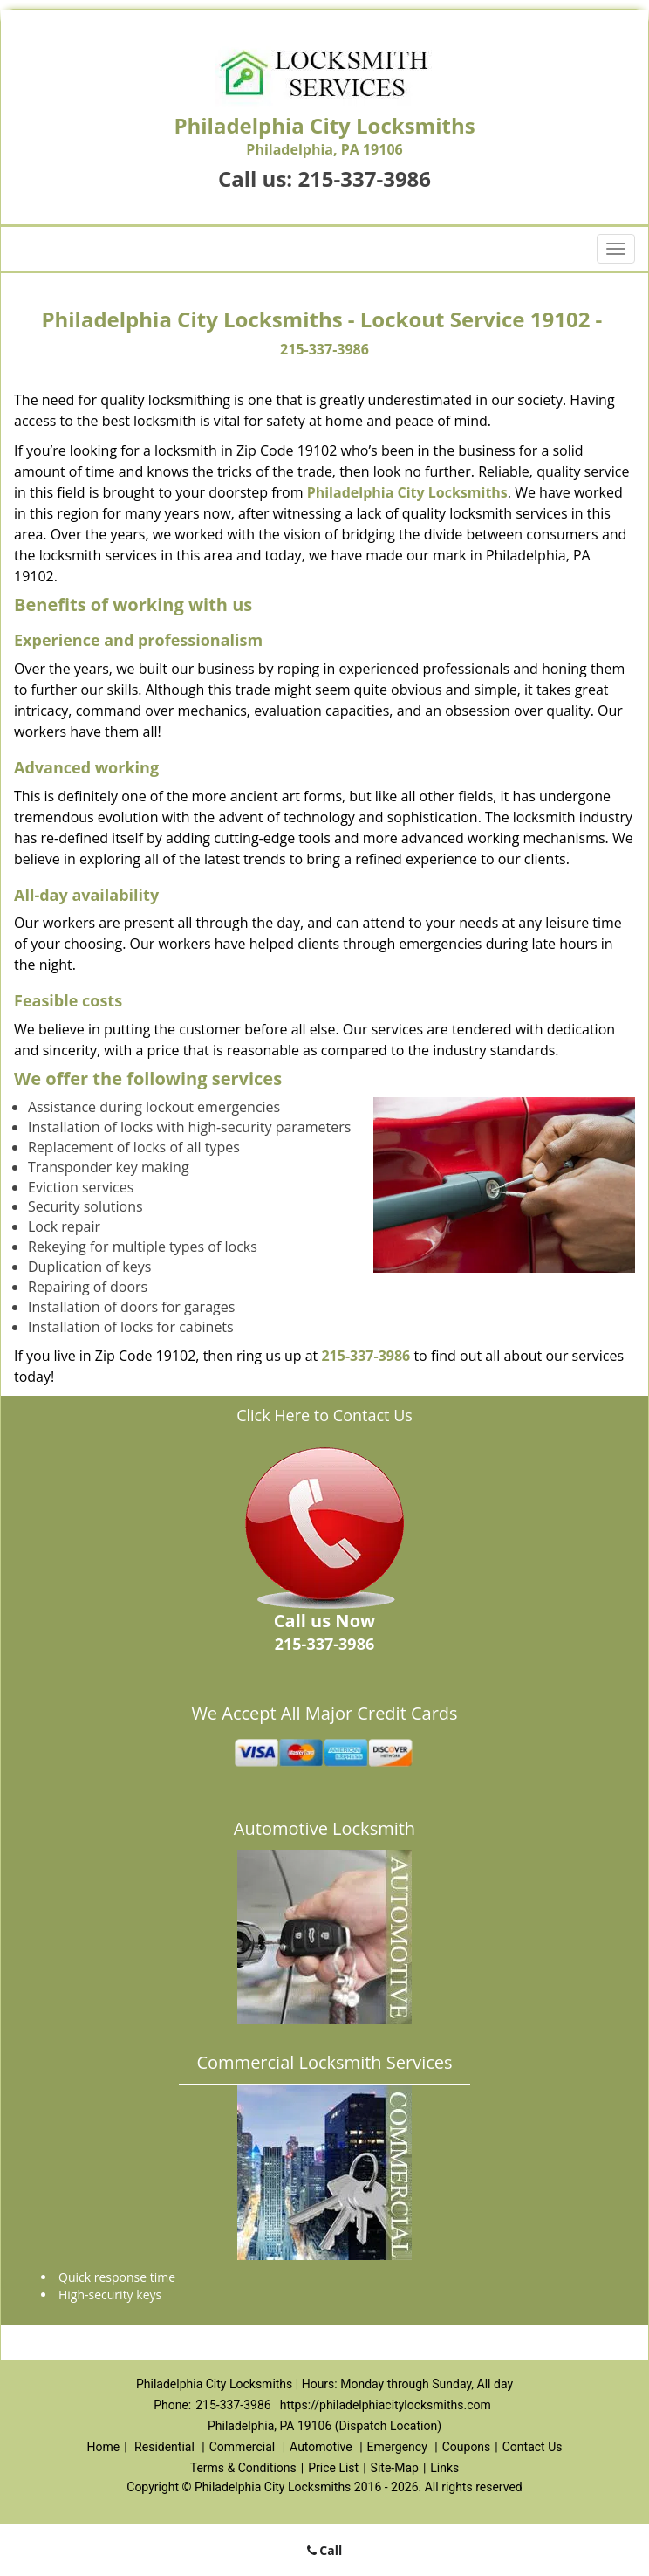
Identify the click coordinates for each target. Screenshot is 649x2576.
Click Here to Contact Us (324, 1415)
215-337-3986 (364, 178)
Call (325, 2550)
